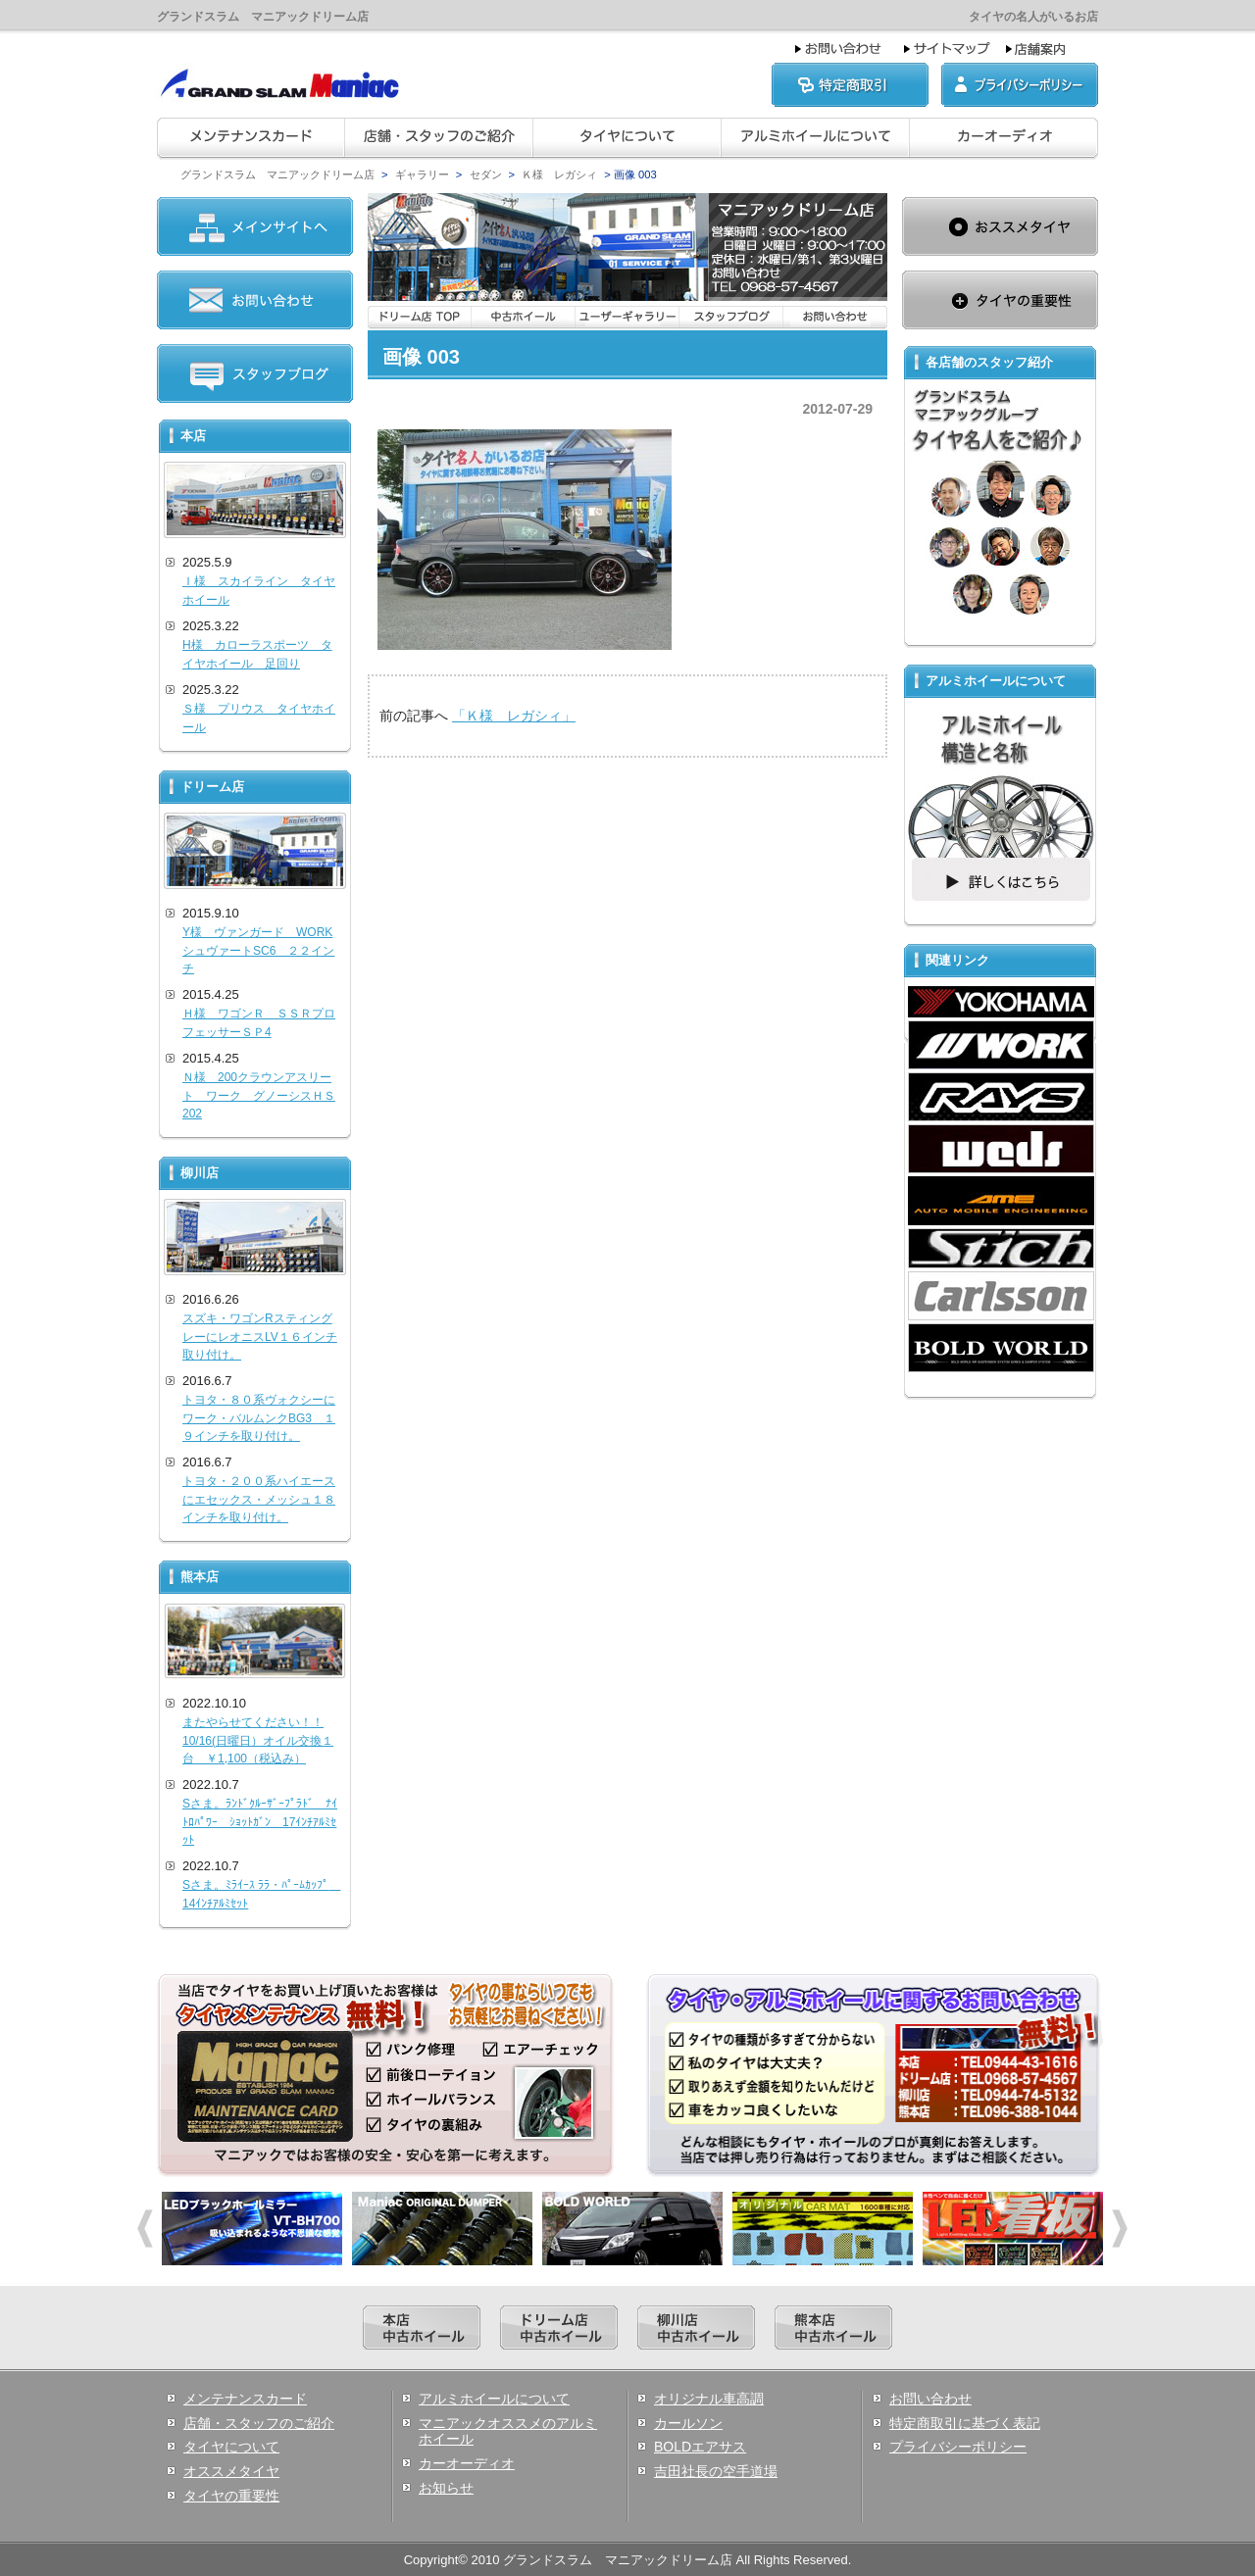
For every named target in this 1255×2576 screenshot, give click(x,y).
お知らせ (446, 2488)
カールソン (688, 2423)
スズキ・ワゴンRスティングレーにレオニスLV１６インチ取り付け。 (259, 1337)
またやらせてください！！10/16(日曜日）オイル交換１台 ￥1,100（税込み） (257, 1740)
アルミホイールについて (494, 2398)
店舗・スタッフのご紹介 (258, 2423)
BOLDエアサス (700, 2446)
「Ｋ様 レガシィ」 (514, 715)
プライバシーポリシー (958, 2446)
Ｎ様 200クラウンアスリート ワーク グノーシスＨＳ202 (258, 1095)
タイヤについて (231, 2446)
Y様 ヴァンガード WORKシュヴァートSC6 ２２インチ (258, 950)
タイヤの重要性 (231, 2495)
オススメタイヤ (231, 2471)
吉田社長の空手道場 (716, 2471)
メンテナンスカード (245, 2398)
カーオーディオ (467, 2463)
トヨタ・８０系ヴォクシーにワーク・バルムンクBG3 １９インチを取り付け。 (258, 1418)
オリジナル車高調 (709, 2398)
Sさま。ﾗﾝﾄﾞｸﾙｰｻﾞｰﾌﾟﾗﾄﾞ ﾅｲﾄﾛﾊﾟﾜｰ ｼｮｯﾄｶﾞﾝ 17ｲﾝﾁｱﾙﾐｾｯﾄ (259, 1822)
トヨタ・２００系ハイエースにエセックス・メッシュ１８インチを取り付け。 (258, 1499)
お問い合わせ (930, 2398)
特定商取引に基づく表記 (964, 2423)
